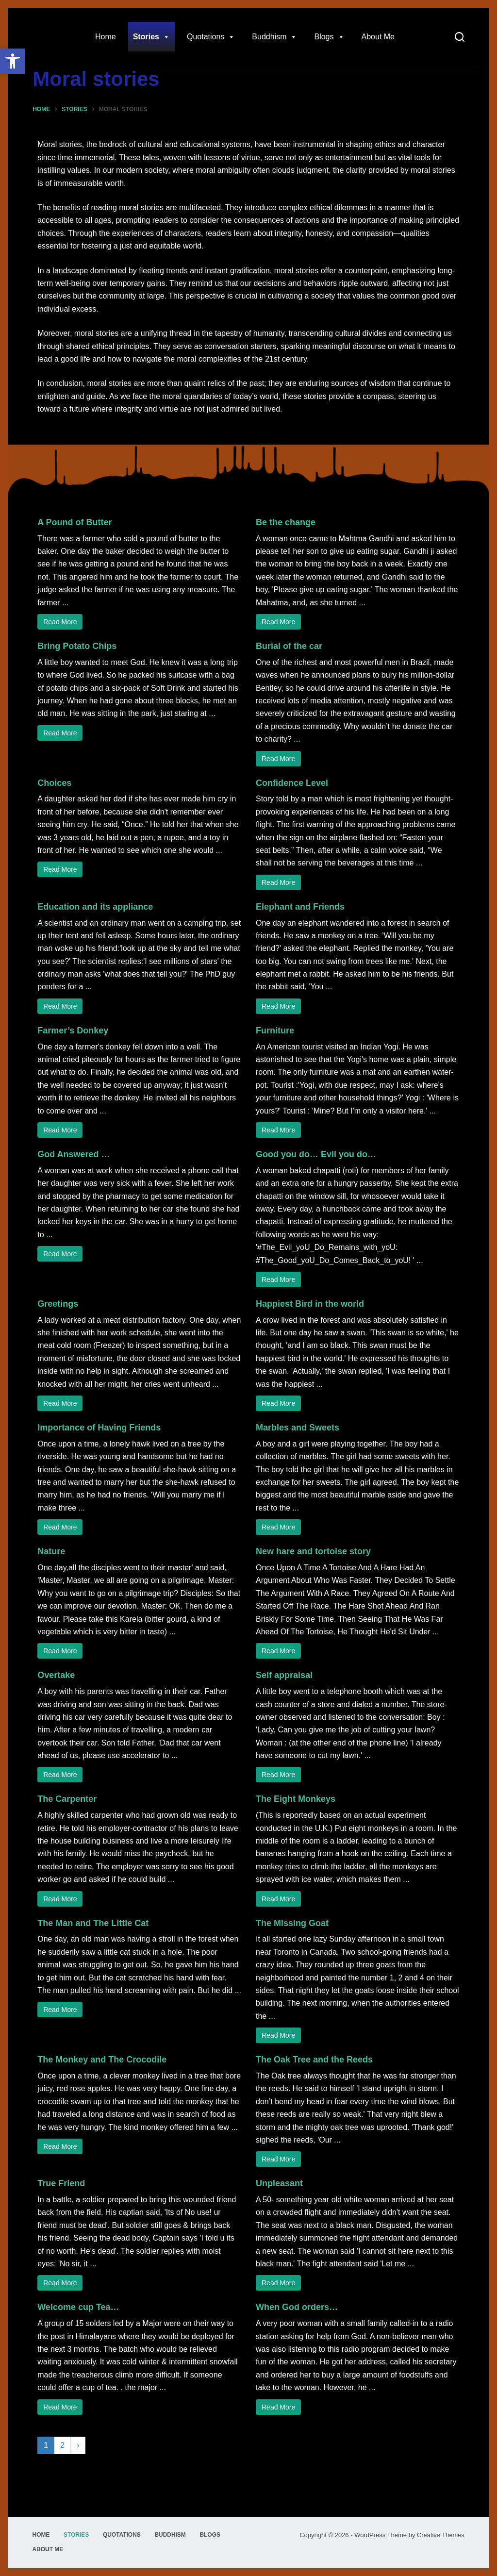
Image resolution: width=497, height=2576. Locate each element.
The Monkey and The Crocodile (101, 2059)
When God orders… (297, 2307)
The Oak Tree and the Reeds (314, 2059)
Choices (54, 783)
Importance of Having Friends (99, 1427)
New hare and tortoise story (313, 1551)
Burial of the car (289, 646)
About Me (378, 37)
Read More (60, 622)
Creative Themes (440, 2535)
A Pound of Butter (74, 522)
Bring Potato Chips (76, 646)
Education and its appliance (95, 907)
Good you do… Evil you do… (316, 1154)
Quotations (211, 36)
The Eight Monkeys (295, 1799)
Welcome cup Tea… (78, 2307)
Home (105, 37)
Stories (151, 36)
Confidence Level (292, 783)
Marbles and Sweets (297, 1427)
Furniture (275, 1030)
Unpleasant (279, 2183)
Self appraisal (284, 1675)
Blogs (329, 36)
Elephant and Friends (300, 907)
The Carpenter (67, 1799)
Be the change (285, 522)
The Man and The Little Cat (93, 1923)
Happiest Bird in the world (310, 1304)
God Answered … (73, 1154)
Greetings (57, 1304)
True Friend (61, 2183)
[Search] (459, 37)
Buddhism (274, 36)
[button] (12, 61)
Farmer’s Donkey (72, 1030)
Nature (51, 1551)
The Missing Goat (292, 1923)
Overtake (56, 1675)
